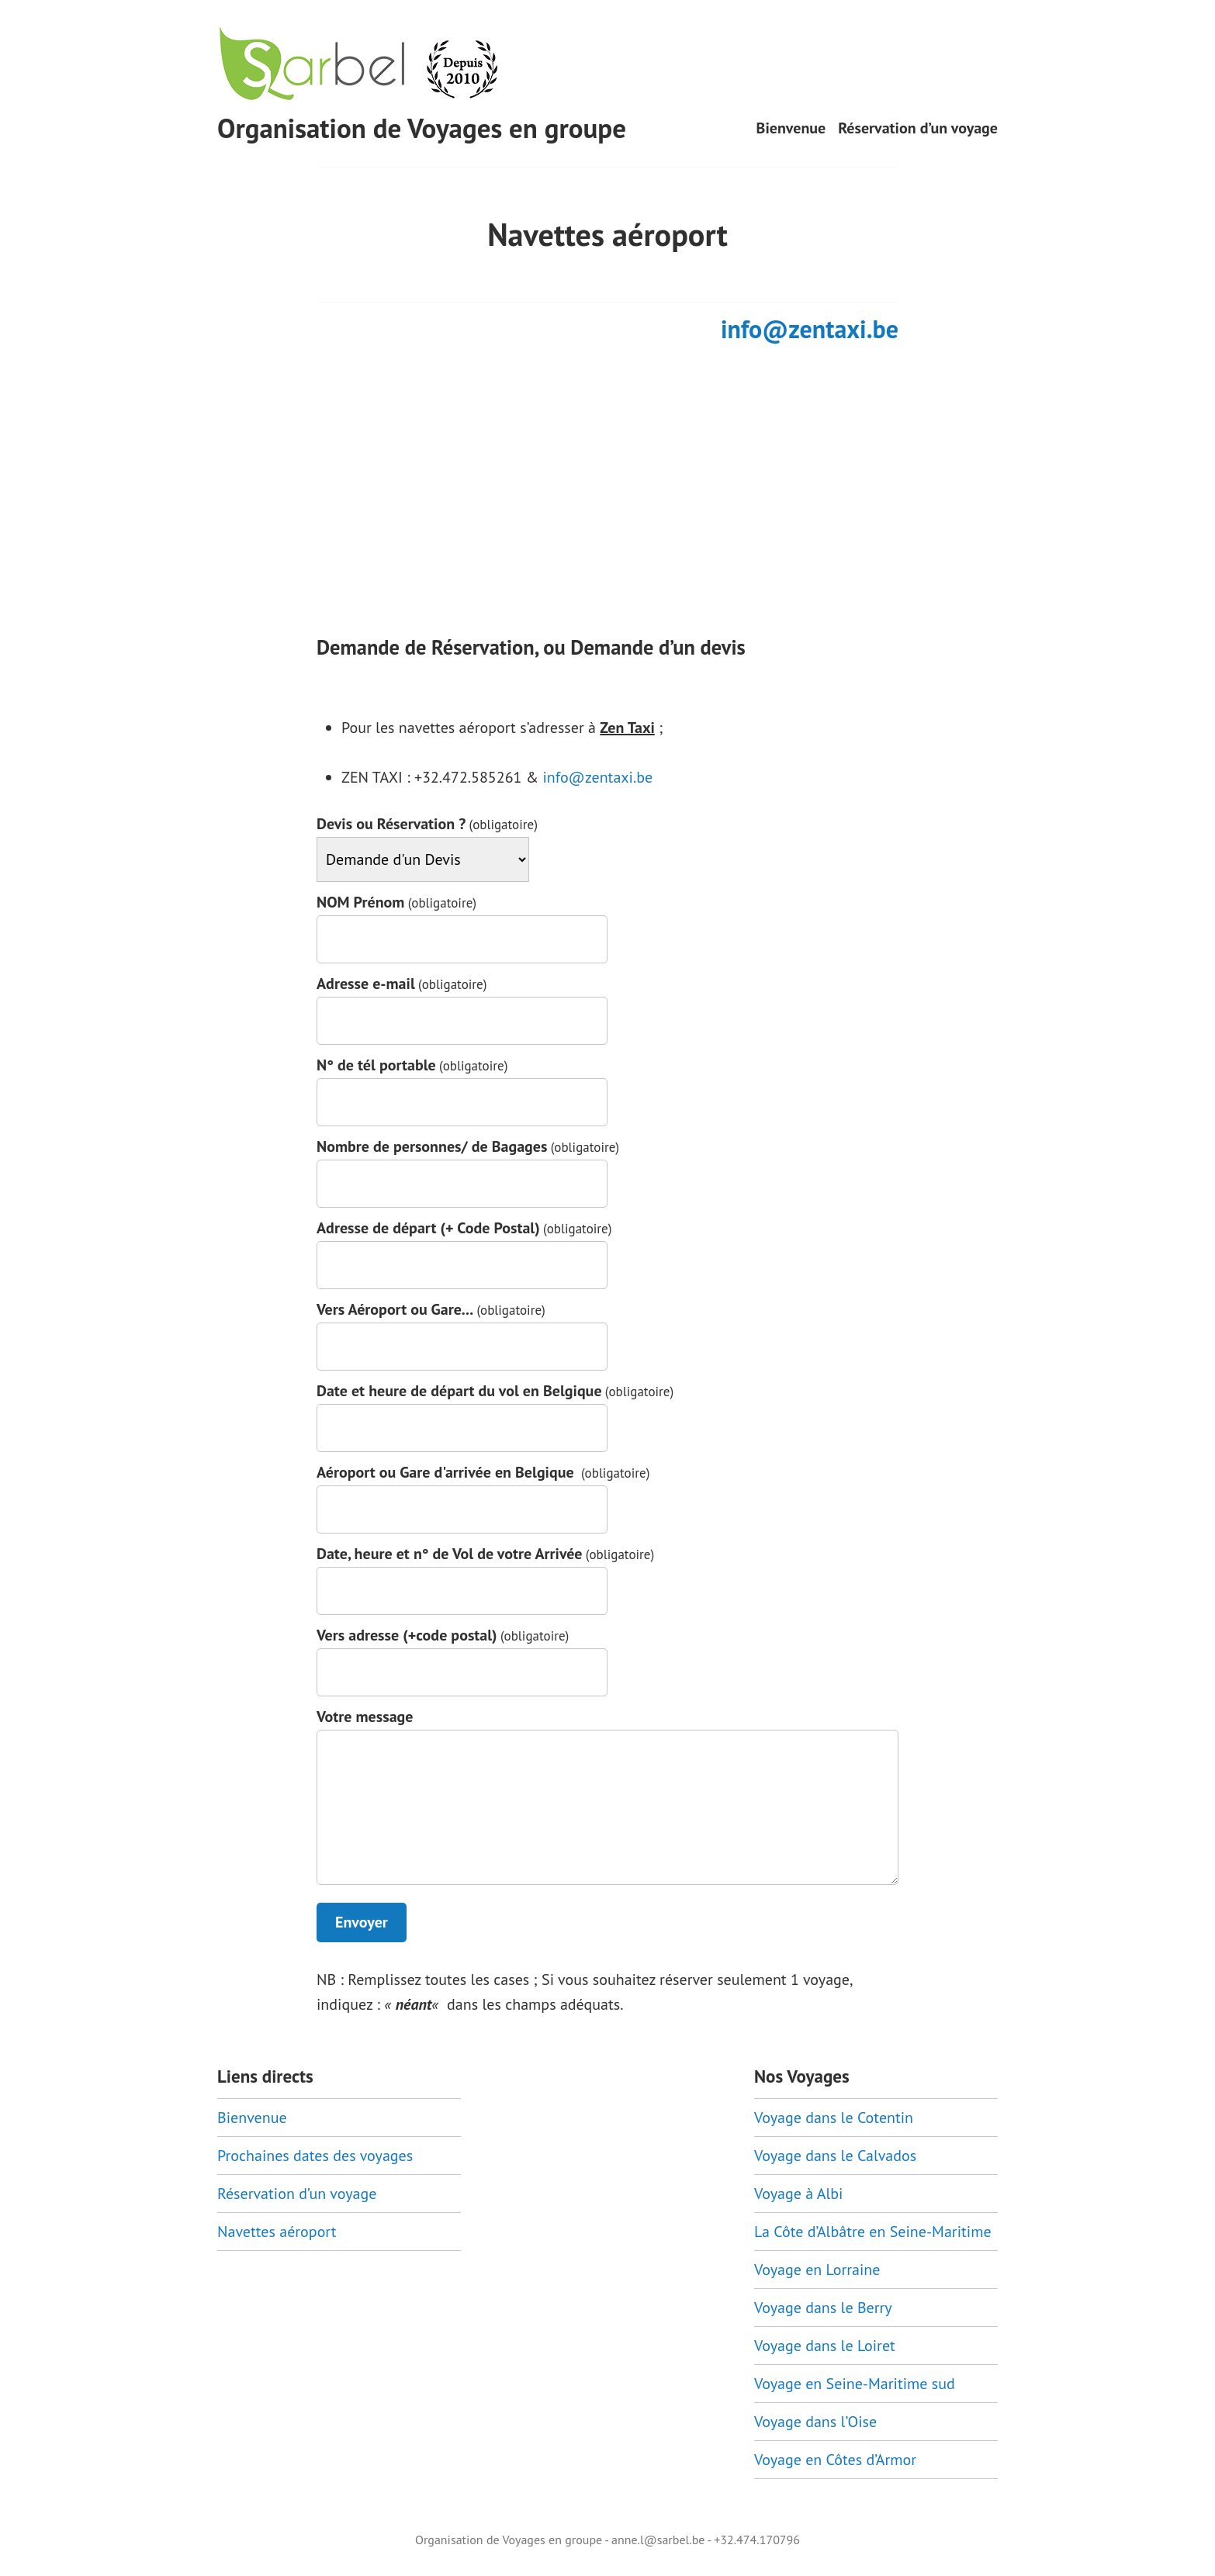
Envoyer (361, 1922)
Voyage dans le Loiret (824, 2346)
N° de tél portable (412, 1065)
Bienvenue (791, 128)
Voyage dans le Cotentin (833, 2117)
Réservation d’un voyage (918, 128)
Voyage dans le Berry (823, 2308)
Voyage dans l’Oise (815, 2422)
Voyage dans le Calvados (835, 2156)
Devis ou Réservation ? (427, 824)
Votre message (365, 1717)
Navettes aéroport (277, 2232)
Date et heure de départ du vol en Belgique (495, 1391)
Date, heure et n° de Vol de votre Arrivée (485, 1554)
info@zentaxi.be (809, 329)
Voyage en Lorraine (817, 2270)
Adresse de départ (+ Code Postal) (464, 1228)
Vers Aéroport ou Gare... (431, 1309)
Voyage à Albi (798, 2194)
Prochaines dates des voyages (315, 2156)
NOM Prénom (396, 902)
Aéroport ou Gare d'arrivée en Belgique (483, 1472)
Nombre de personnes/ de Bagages (468, 1147)
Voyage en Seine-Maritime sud (854, 2384)
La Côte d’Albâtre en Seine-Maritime (873, 2232)
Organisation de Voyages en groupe (421, 128)
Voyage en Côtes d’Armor (835, 2460)
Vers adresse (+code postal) (443, 1635)
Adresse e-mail (402, 984)
